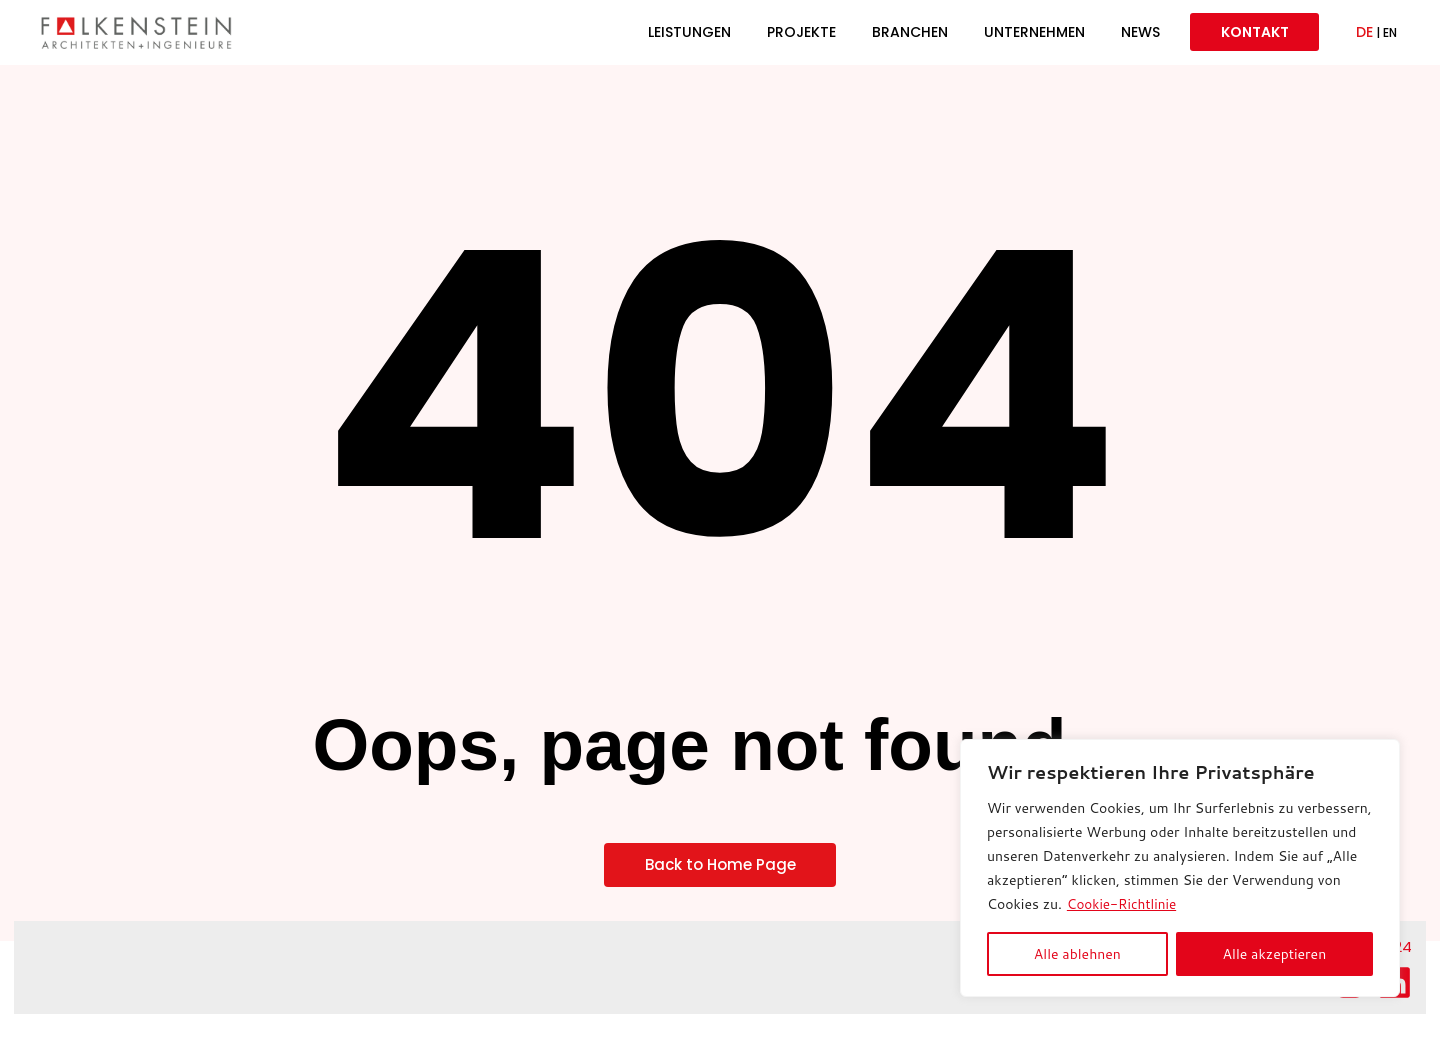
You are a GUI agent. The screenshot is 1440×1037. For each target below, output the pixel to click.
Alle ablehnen (1077, 954)
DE (1364, 36)
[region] (1180, 868)
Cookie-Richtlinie (1123, 904)
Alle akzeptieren (1275, 954)
